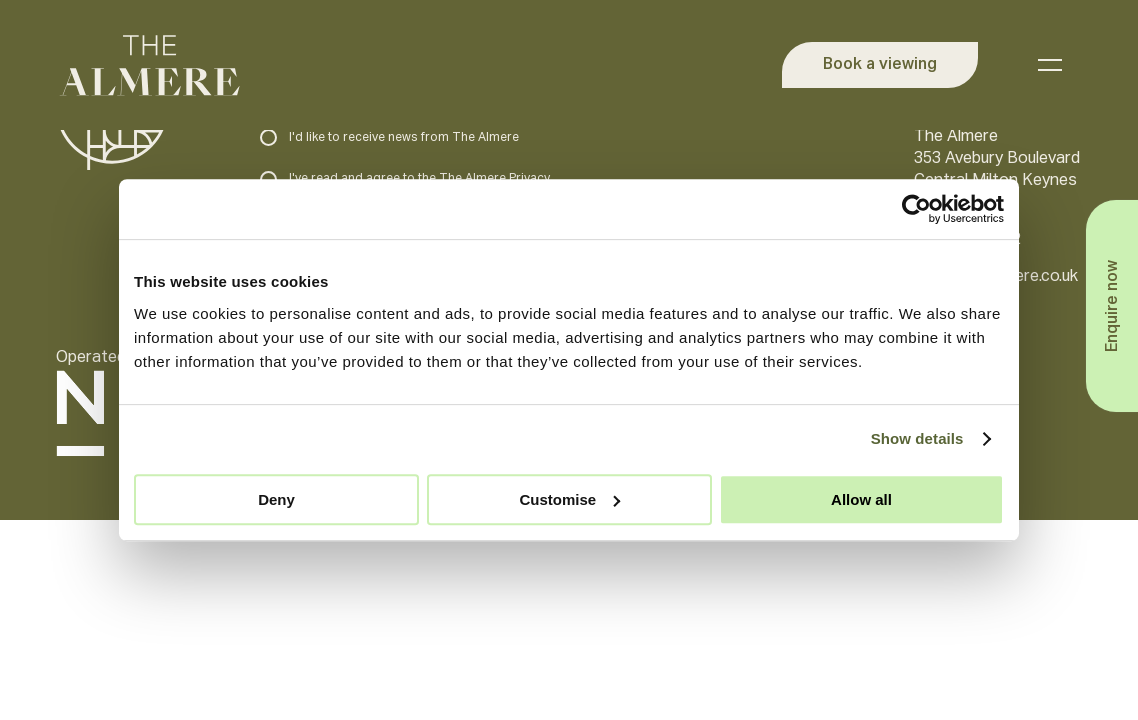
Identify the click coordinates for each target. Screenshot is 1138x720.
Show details (917, 438)
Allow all (861, 499)
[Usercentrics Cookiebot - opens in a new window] (916, 209)
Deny (276, 499)
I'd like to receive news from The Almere (389, 138)
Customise (569, 499)
